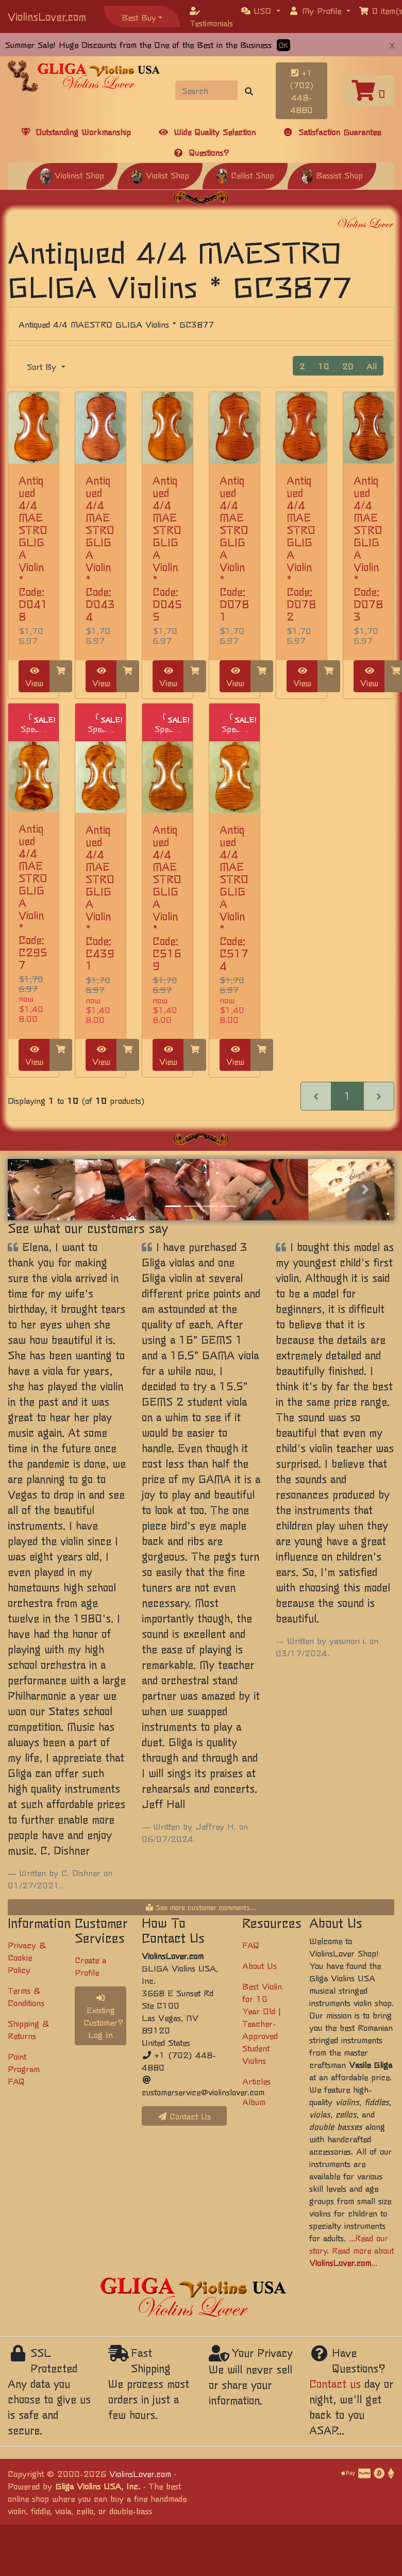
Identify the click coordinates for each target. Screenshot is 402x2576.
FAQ (250, 1944)
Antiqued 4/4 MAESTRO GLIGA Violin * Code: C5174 (234, 897)
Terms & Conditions (26, 1996)
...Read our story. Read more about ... (351, 2250)
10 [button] (323, 366)
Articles (256, 2081)
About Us (259, 1965)
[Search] (206, 90)
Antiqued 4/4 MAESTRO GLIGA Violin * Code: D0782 (301, 548)
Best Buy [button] (139, 17)
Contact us (335, 2383)
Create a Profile (90, 1965)
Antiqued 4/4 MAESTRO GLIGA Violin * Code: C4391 (100, 897)
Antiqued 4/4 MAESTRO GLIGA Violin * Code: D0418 (33, 548)
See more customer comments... (201, 1907)
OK (283, 45)
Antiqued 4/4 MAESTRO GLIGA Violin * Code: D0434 (100, 548)
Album (253, 2101)
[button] (260, 10)
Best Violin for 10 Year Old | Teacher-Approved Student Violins (262, 2023)
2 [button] (302, 366)
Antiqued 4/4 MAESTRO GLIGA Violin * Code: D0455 (167, 548)
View (34, 677)
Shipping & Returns (28, 2029)
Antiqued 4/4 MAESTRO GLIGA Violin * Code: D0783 (368, 548)
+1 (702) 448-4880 (302, 91)
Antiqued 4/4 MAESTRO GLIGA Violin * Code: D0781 (234, 548)
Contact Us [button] (184, 2116)
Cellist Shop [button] (245, 175)
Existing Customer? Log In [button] (103, 2017)
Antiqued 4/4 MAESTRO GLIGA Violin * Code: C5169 (167, 897)
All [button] (371, 366)
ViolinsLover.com (47, 16)
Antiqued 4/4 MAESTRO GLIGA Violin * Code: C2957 (33, 896)
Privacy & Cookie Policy (27, 1957)
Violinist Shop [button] (72, 175)
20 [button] (348, 366)
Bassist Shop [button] (332, 175)
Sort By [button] (43, 366)
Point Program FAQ (24, 2068)
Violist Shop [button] (160, 175)
